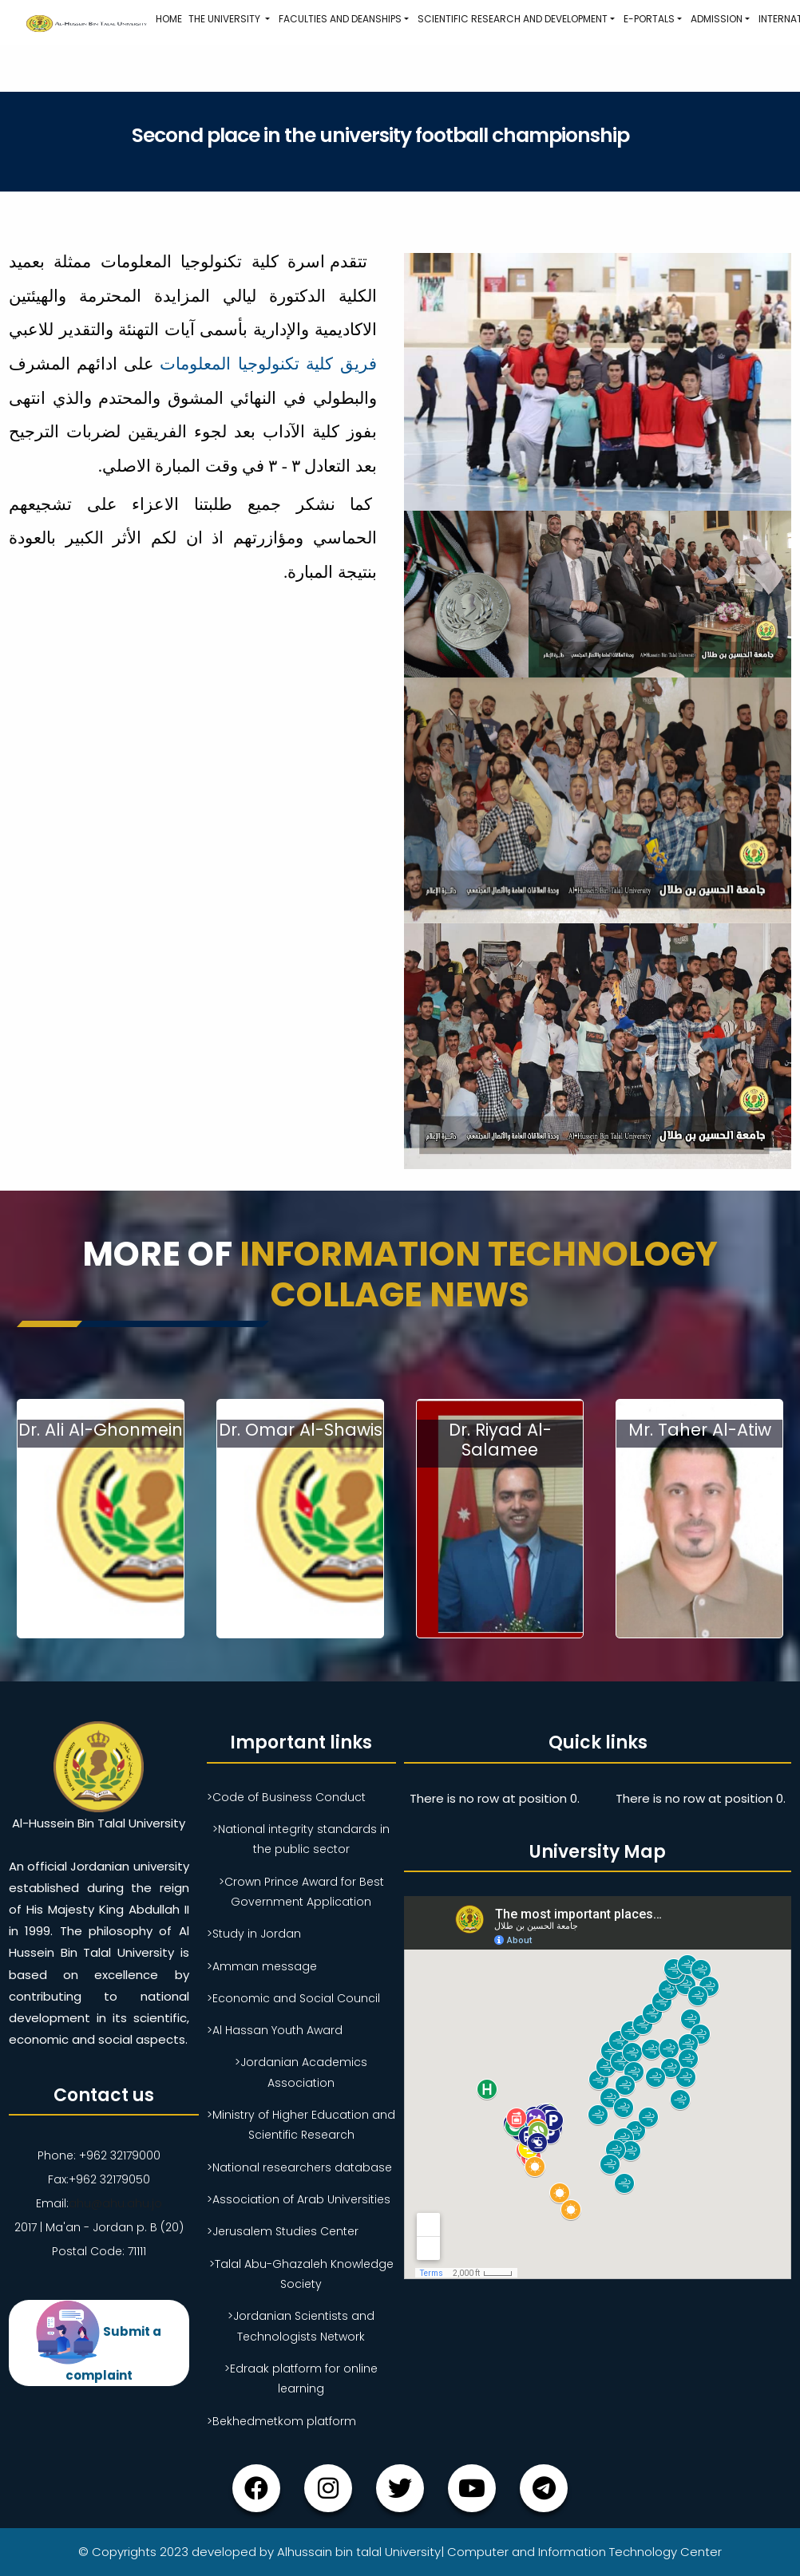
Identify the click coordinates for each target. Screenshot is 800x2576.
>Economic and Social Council (293, 1998)
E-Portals (649, 19)
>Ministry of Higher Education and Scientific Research (301, 2125)
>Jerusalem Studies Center (282, 2231)
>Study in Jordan (254, 1934)
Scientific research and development (513, 19)
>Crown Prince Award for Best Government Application (301, 1892)
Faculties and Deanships (340, 19)
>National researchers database (299, 2167)
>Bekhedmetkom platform (281, 2421)
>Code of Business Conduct (286, 1797)
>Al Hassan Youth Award (275, 2030)
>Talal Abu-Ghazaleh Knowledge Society (301, 2274)
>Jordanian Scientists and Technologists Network (301, 2326)
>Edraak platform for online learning (301, 2378)
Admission (717, 19)
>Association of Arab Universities (298, 2199)
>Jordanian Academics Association (301, 2072)
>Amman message (262, 1966)
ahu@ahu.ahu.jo (115, 2203)
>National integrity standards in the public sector (301, 1839)
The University (225, 19)
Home (169, 19)
